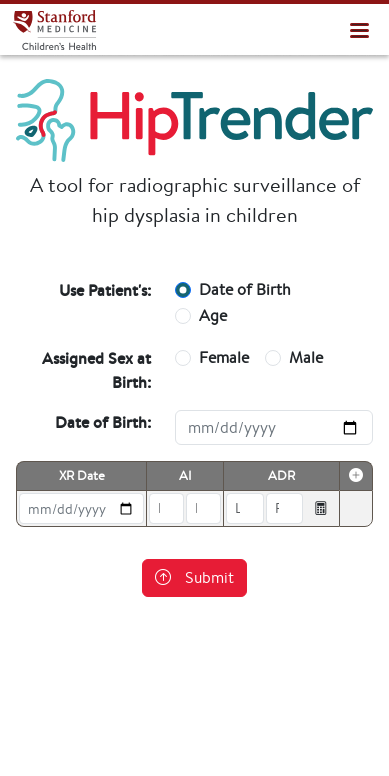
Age (213, 315)
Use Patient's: (105, 290)
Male (306, 357)
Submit (194, 577)
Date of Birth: (103, 422)
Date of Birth (245, 289)
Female (224, 357)
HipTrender (54, 29)
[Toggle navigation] (360, 29)
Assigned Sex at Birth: (96, 370)
